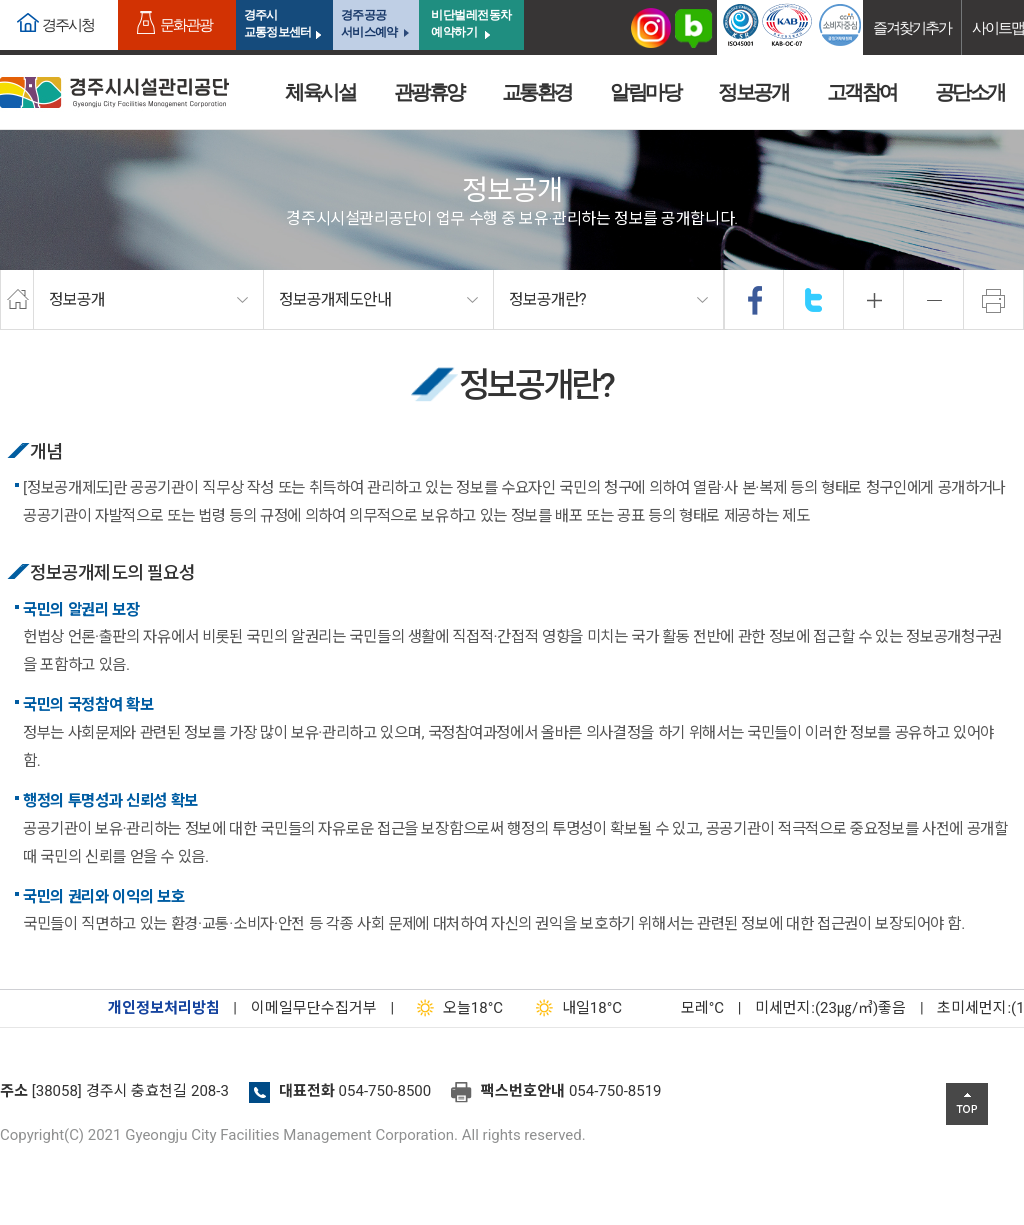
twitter (814, 300)
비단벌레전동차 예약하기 (471, 23)
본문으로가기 (45, 0)
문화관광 (186, 24)
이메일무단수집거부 (314, 1008)
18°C (455, 1008)
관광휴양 (429, 92)
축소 (934, 300)
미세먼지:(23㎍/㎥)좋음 (830, 1008)
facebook (755, 300)
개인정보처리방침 (164, 1008)
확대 (874, 300)
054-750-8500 (385, 1091)
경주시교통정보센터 (277, 23)
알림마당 (645, 92)
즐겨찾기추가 (912, 27)
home (17, 300)
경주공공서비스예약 (369, 23)
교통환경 (537, 92)
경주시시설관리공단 (114, 92)
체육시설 (320, 92)
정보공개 (753, 92)
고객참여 (862, 92)
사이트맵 (998, 27)
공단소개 (970, 92)
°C (685, 1008)
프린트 (994, 300)
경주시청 (68, 24)
